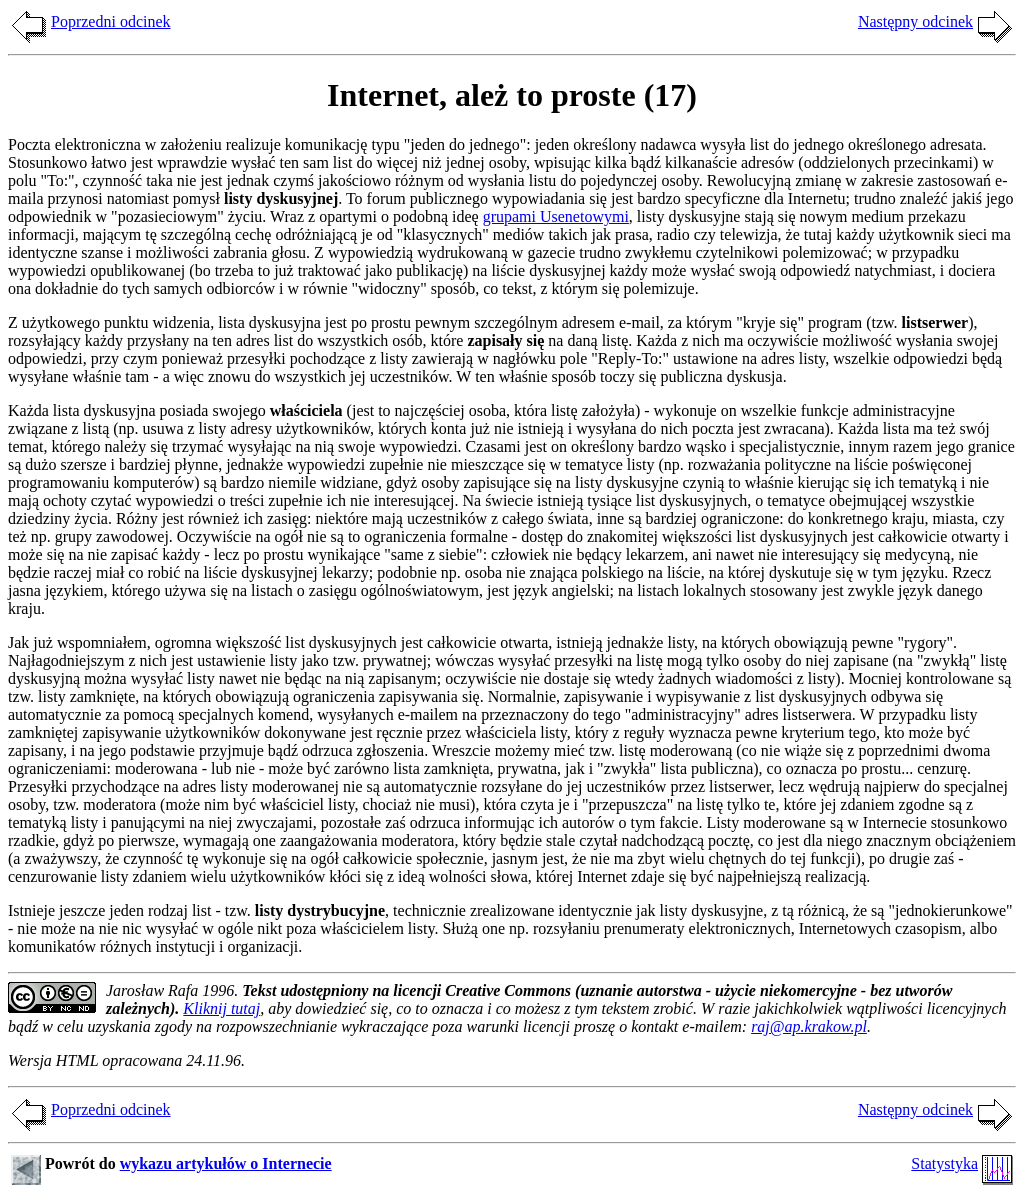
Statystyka (944, 1163)
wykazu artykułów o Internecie (226, 1163)
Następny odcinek (915, 21)
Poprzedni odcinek (111, 21)
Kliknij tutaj (221, 1008)
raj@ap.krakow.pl (809, 1026)
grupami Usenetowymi (556, 216)
